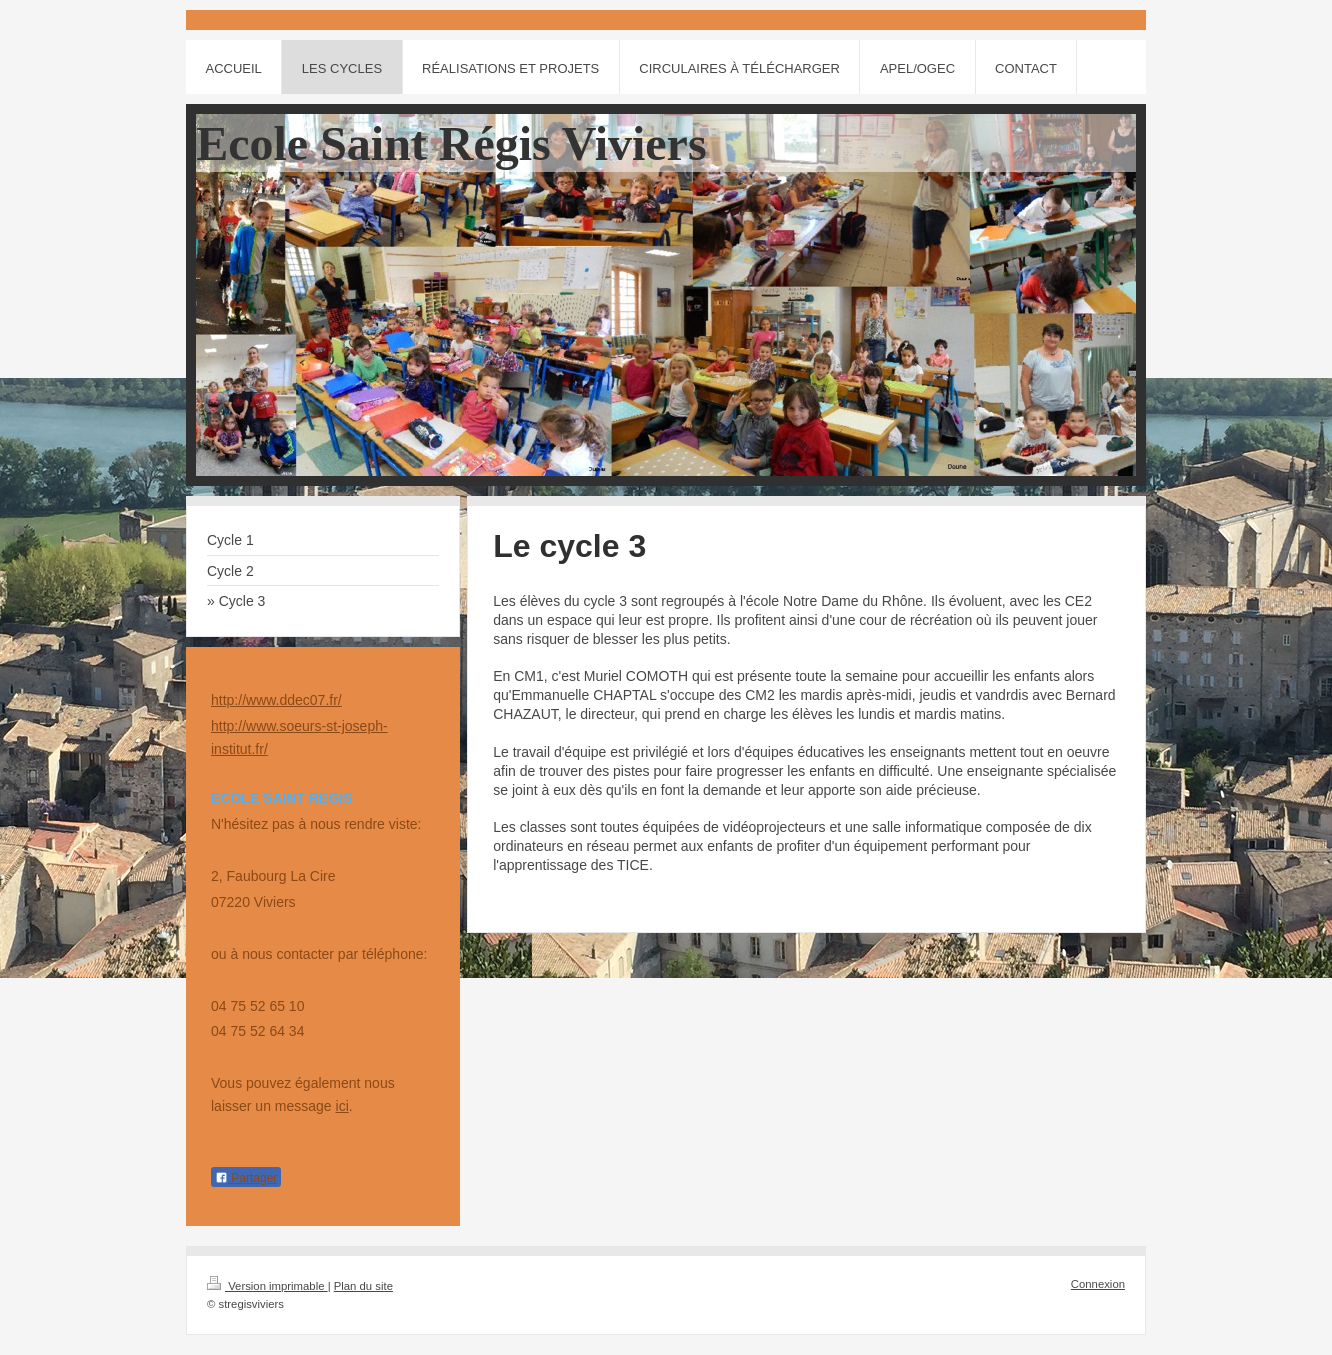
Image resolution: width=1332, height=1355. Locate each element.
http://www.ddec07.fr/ (276, 700)
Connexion (1098, 1284)
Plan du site (363, 1286)
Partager (246, 1178)
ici (342, 1106)
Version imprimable (267, 1286)
